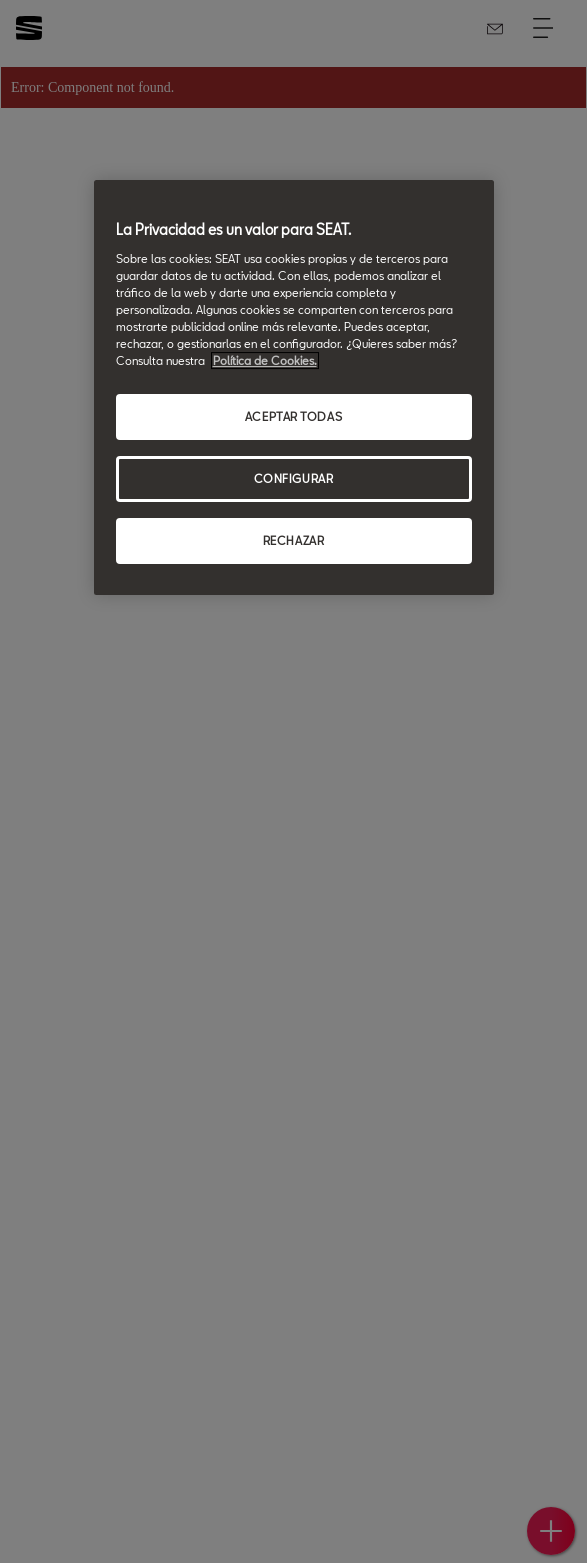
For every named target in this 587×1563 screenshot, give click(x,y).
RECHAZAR (294, 540)
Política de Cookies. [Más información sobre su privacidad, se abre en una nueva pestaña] (265, 360)
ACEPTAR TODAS (293, 417)
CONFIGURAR (294, 478)
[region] (294, 388)
